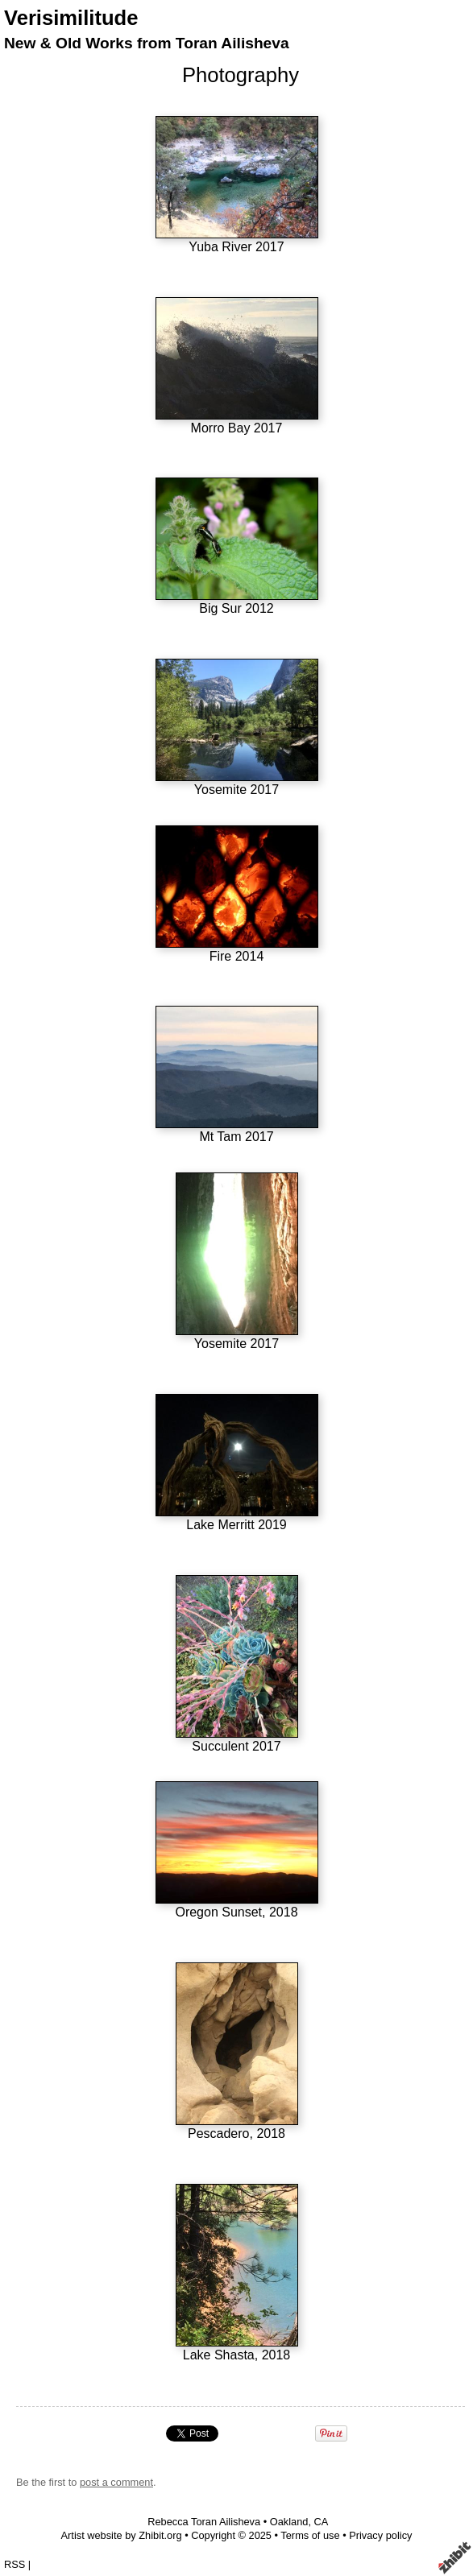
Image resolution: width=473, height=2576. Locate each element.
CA (321, 2522)
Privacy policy (380, 2535)
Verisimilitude (71, 17)
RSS (14, 2564)
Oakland (289, 2522)
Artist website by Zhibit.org (121, 2535)
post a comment (116, 2482)
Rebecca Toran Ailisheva (203, 2522)
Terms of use (309, 2535)
